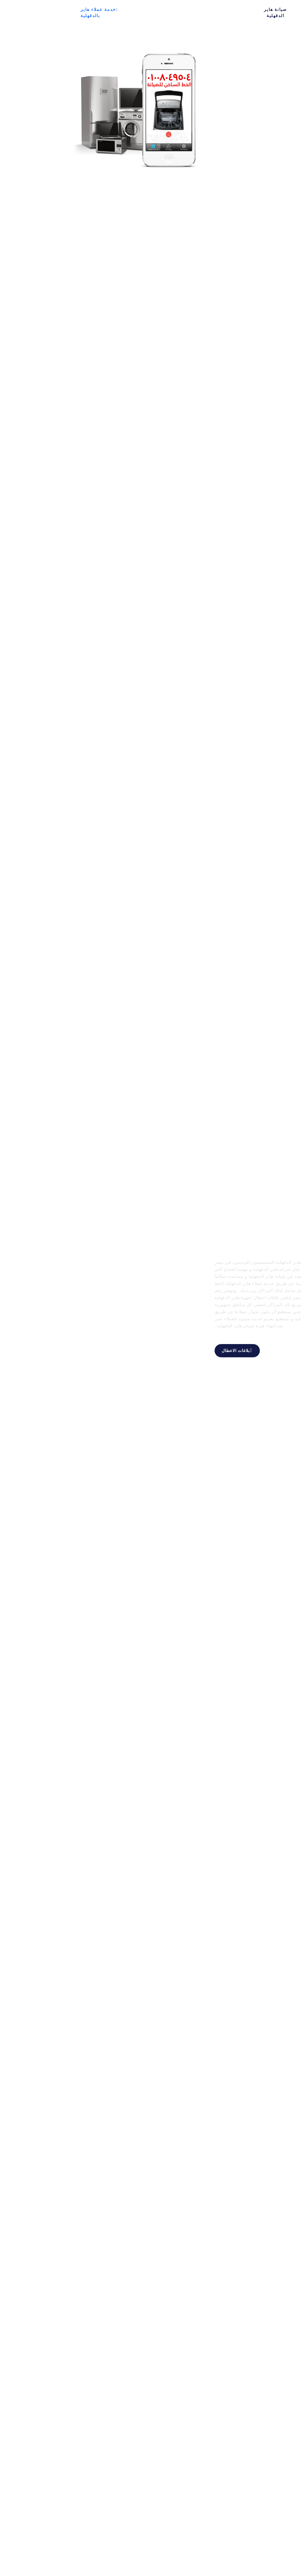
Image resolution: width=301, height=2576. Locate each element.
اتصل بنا (182, 12)
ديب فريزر (124, 12)
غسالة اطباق (95, 12)
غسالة (162, 9)
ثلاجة (145, 9)
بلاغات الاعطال (177, 1350)
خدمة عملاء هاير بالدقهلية (39, 12)
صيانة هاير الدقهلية (215, 12)
